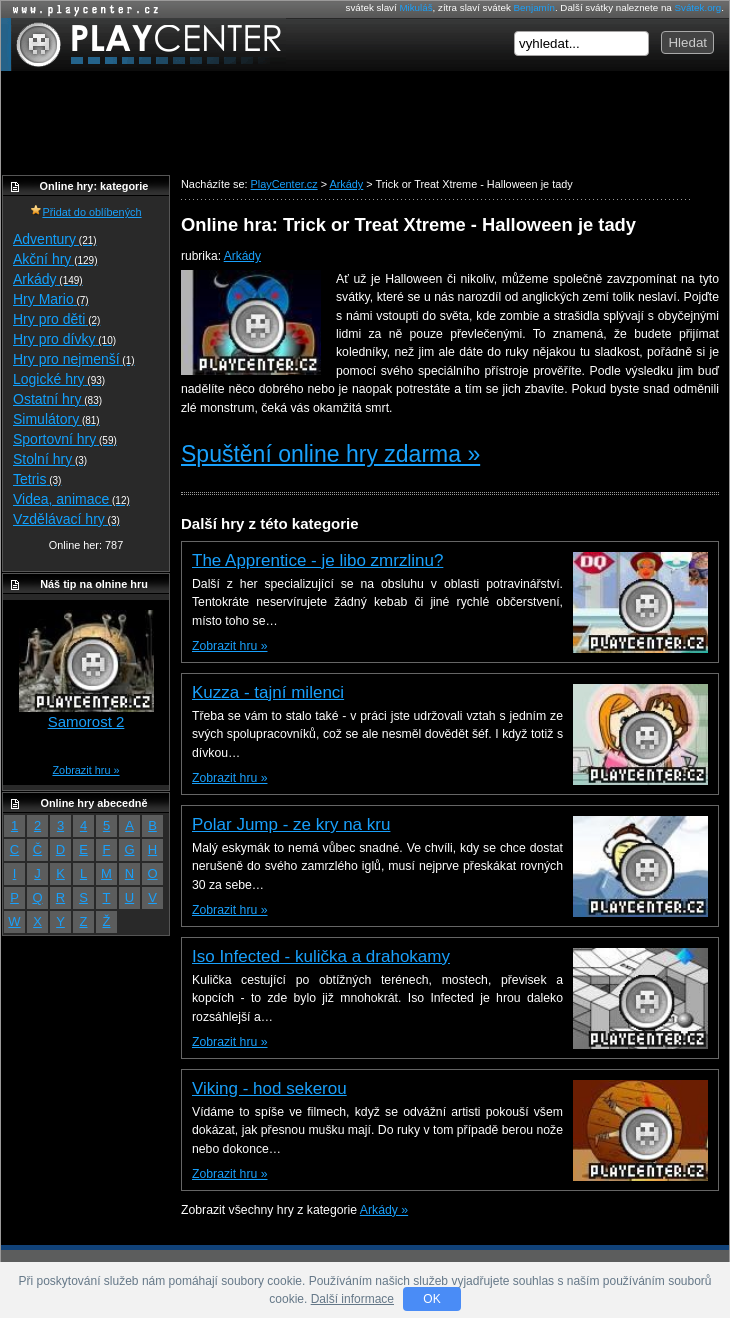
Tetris (37, 479)
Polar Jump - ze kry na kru (291, 824)
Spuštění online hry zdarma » (330, 454)
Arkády (242, 256)
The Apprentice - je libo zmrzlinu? (317, 560)
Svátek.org (698, 7)
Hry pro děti (56, 319)
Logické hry (59, 379)
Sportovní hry (65, 439)
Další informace (352, 1299)
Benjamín (534, 7)
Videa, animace (71, 499)
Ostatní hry (57, 399)
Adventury (55, 239)
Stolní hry (50, 459)
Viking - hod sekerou (269, 1088)
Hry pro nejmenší (74, 359)
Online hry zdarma (81, 9)
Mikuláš (415, 7)
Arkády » (384, 1210)
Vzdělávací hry (66, 519)
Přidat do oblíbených (85, 212)
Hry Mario (51, 299)
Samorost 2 (86, 721)
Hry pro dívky (64, 339)
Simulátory (56, 419)
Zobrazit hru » (229, 646)
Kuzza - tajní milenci (268, 692)
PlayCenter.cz (143, 44)
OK (431, 1299)
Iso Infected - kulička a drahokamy (321, 956)
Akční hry (55, 259)
